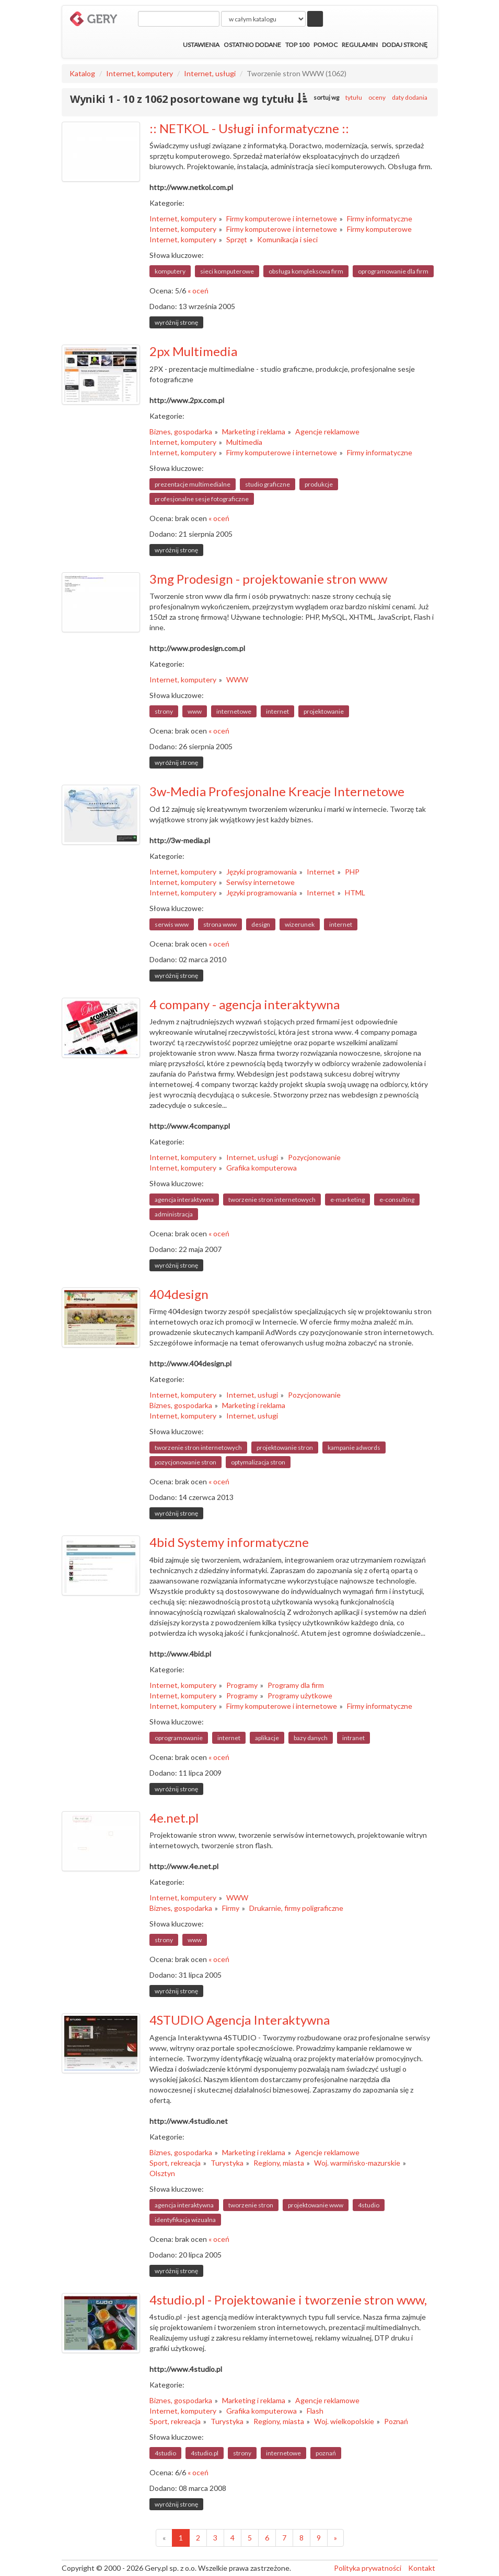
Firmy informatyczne (379, 218)
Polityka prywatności (367, 2567)
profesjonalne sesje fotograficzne (202, 499)
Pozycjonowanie (314, 1157)
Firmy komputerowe (379, 228)
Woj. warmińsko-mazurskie (357, 2162)
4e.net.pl (174, 1817)
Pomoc (326, 45)
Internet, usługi (210, 73)
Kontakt (421, 2567)
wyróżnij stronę (176, 322)
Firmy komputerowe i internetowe (281, 218)
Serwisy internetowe (260, 882)
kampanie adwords (354, 1447)
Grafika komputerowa (261, 1167)
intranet (353, 1738)
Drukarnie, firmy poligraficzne (296, 1908)
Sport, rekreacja (175, 2162)
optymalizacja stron (258, 1462)
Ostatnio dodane (252, 45)
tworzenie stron (250, 2205)
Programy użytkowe (300, 1695)
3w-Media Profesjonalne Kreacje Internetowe (276, 791)
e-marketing (347, 1199)
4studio (368, 2205)
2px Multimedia (193, 351)
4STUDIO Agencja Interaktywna (239, 2019)
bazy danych (311, 1738)
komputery (170, 271)
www (195, 711)
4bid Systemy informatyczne (229, 1542)
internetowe (233, 711)
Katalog (82, 73)
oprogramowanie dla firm (393, 271)
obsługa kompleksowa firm (306, 271)
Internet (321, 871)
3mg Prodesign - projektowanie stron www (268, 578)
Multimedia (244, 442)
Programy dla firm (296, 1685)
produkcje (319, 484)
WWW (237, 679)
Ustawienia (201, 45)
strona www (220, 924)
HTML (355, 892)
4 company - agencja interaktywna (244, 1004)
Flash (315, 2410)
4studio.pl (204, 2453)
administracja (174, 1214)
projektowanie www (315, 2205)
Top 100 (297, 45)
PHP (352, 871)
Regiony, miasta (278, 2162)
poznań (326, 2453)
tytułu (353, 97)
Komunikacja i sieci (287, 239)
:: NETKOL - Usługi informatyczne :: (249, 128)
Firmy (230, 1908)
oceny (377, 97)
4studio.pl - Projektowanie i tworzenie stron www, (288, 2299)
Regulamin (360, 45)
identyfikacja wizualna (185, 2220)
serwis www (172, 924)
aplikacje (267, 1738)
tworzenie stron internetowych (272, 1199)
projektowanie (324, 711)
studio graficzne (267, 484)
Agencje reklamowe (327, 431)
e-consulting (396, 1199)
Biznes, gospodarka (180, 431)
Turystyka (227, 2162)
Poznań (396, 2421)
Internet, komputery (139, 73)
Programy (242, 1685)
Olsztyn (162, 2173)
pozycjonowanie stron (185, 1462)
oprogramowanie (179, 1738)
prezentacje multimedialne (192, 484)
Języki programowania (261, 871)
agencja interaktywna (184, 1199)
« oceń (198, 290)
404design (178, 1294)
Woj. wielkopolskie (344, 2421)
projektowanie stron (285, 1447)
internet (277, 711)
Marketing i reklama (253, 431)
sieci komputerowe (227, 271)
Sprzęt (236, 239)
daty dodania (409, 97)
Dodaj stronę (404, 45)
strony (164, 711)
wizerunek (300, 924)
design (260, 924)
